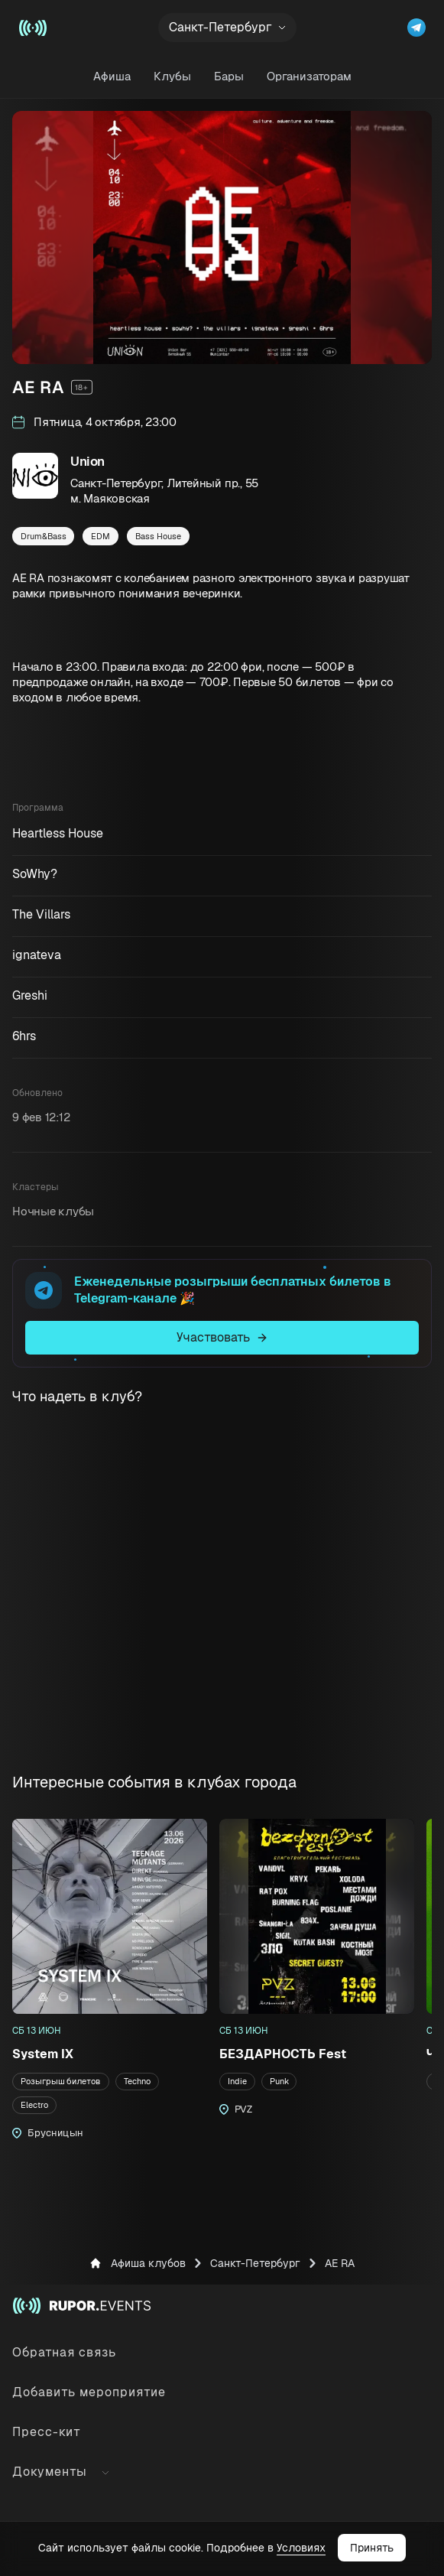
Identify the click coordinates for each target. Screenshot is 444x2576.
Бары (229, 76)
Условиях (301, 2548)
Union (87, 461)
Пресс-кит (46, 2432)
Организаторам (309, 76)
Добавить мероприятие (89, 2392)
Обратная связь (64, 2352)
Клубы (172, 76)
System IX (42, 2054)
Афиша (112, 76)
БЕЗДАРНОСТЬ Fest (282, 2054)
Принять (372, 2548)
